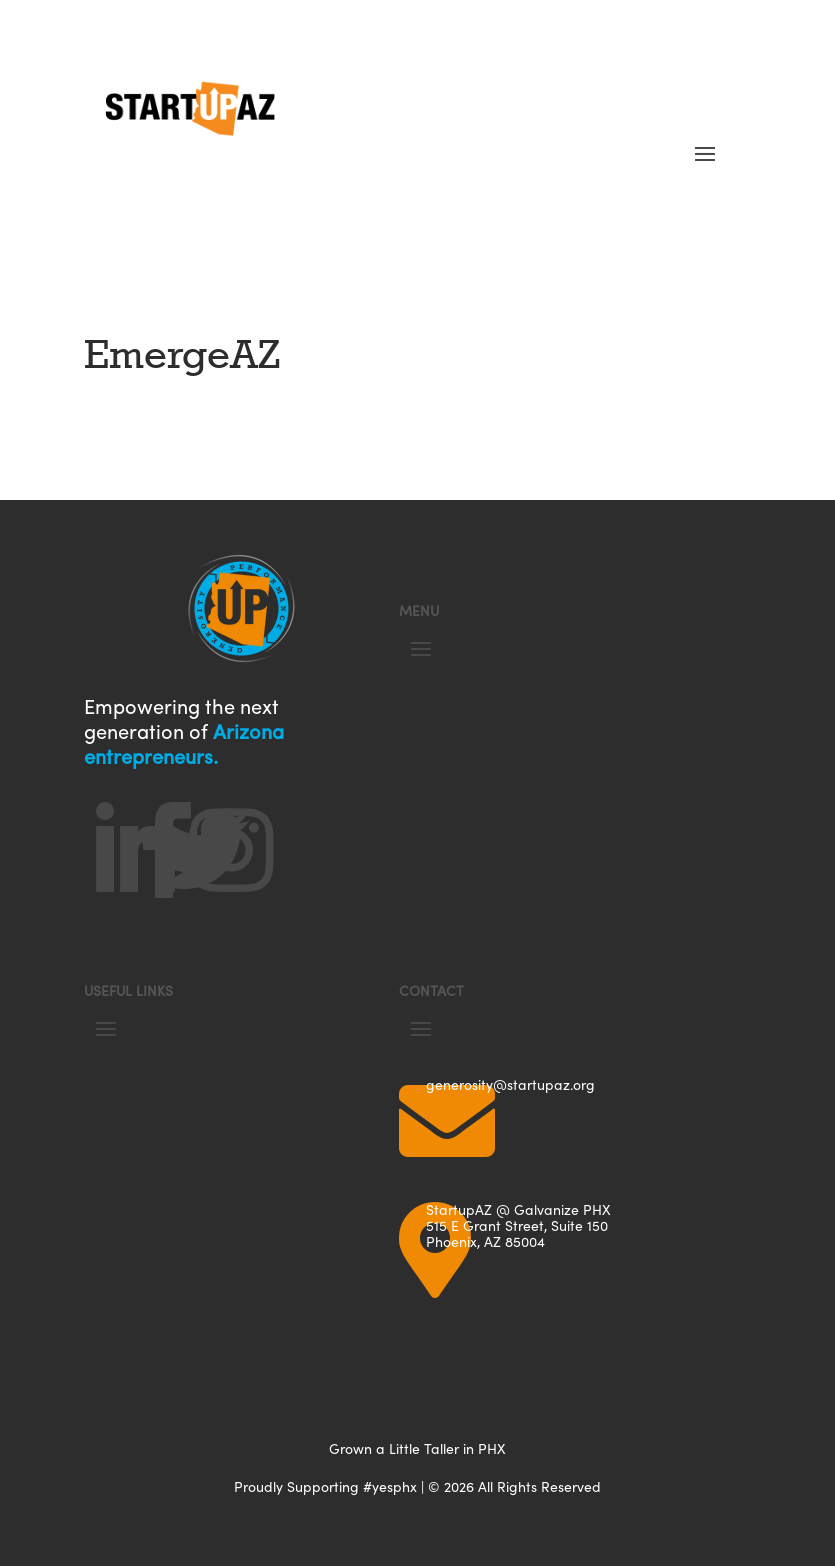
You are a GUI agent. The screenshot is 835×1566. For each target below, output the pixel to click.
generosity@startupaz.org (510, 1084)
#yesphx (390, 1486)
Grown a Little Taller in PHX (417, 1448)
